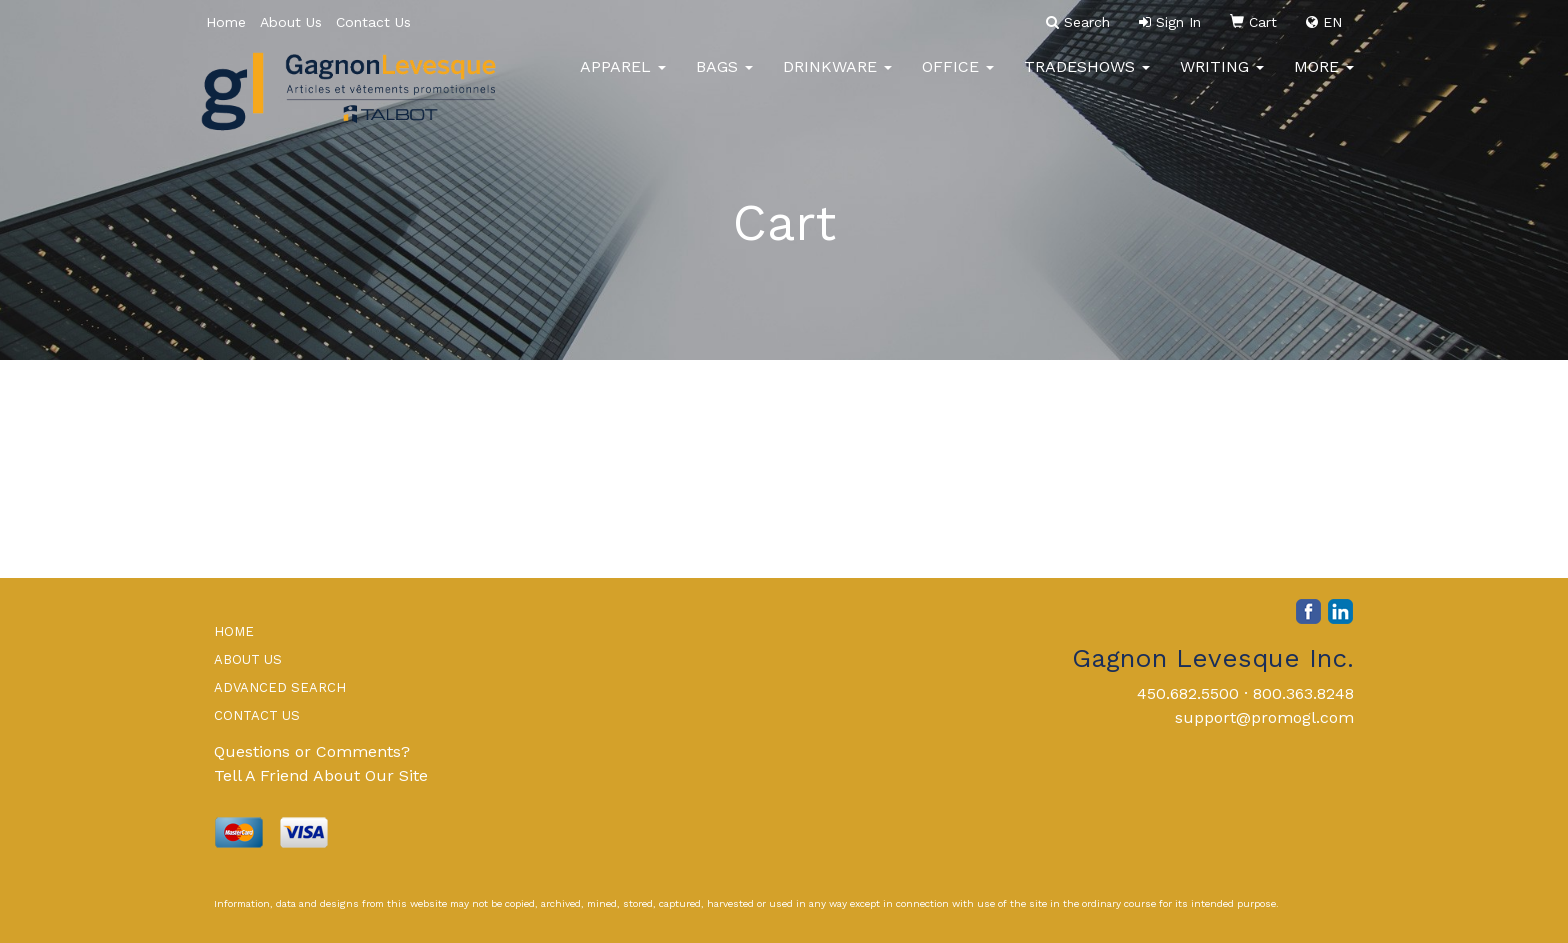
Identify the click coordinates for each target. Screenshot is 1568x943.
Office (958, 79)
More (1324, 79)
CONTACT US (257, 715)
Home (226, 22)
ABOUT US (248, 659)
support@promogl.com (1264, 717)
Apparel (623, 79)
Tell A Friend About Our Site (321, 775)
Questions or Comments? (312, 751)
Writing (1222, 79)
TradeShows (1087, 79)
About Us (291, 22)
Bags (724, 79)
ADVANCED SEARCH (280, 687)
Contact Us (373, 22)
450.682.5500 (1188, 693)
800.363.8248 (1303, 693)
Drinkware (837, 79)
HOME (234, 631)
